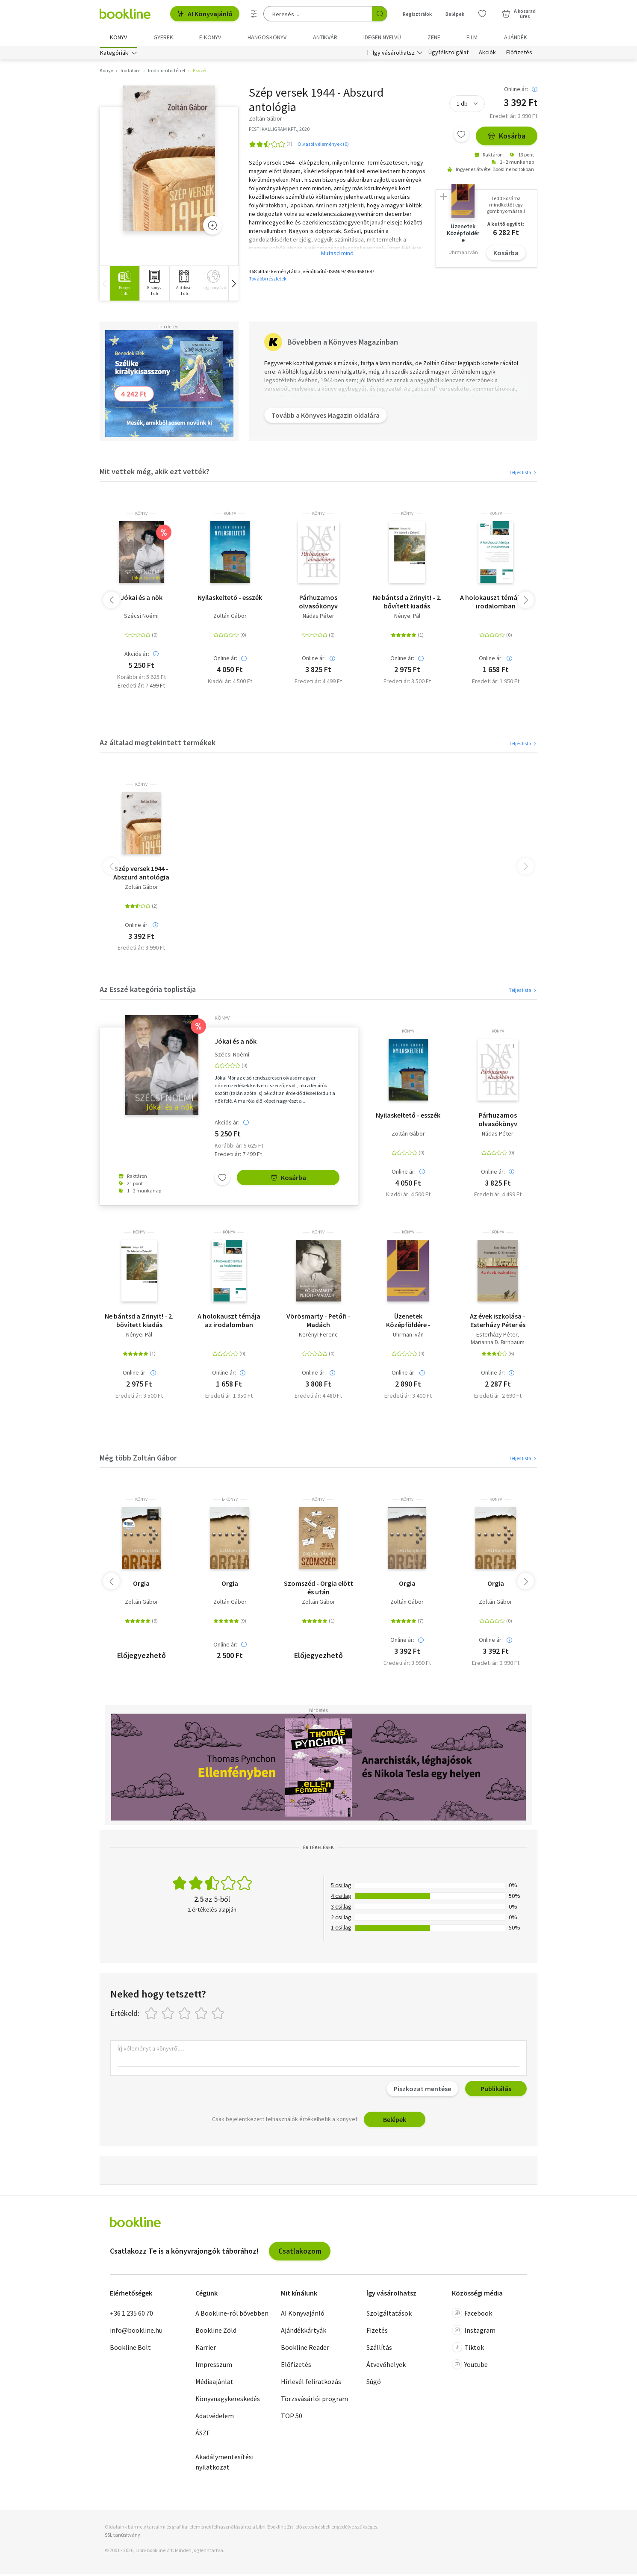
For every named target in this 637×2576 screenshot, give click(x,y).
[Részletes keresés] (254, 13)
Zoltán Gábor (230, 618)
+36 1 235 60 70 (131, 2315)
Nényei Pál (407, 618)
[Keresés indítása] (379, 13)
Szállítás (379, 2350)
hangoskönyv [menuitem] (267, 37)
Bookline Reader (305, 2350)
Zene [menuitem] (434, 37)
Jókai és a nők (141, 599)
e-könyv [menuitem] (210, 37)
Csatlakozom (299, 2253)
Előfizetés (519, 54)
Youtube (470, 2367)
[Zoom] (212, 227)
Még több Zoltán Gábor (138, 1460)
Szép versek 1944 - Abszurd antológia (141, 874)
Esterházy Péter (496, 1337)
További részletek (267, 280)
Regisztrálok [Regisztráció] (417, 14)
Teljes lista (523, 474)
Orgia (141, 1586)
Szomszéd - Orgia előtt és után (318, 1590)
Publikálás (496, 2090)
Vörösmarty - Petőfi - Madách (318, 1322)
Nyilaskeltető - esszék (230, 599)
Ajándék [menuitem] (515, 37)
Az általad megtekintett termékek (157, 745)
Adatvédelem (214, 2418)
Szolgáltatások (389, 2315)
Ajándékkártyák (303, 2332)
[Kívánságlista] (482, 13)
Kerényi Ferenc (318, 1337)
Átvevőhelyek (386, 2367)
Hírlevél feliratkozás (311, 2384)
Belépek (394, 2121)
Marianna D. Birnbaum (498, 1344)
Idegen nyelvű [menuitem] (382, 37)
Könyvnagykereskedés (227, 2401)
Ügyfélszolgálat (448, 54)
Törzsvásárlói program (314, 2401)
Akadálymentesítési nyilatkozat (224, 2464)
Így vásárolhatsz (394, 55)
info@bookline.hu (136, 2332)
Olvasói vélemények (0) (323, 146)
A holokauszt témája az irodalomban (495, 603)
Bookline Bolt (130, 2350)
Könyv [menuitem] (118, 37)
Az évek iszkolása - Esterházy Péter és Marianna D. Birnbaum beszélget (498, 1322)
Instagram (473, 2333)
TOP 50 (291, 2418)
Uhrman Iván (408, 1337)
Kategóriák (114, 55)
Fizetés (377, 2332)
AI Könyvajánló (205, 13)
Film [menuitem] (472, 37)
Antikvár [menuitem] (325, 37)
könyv (141, 515)
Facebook (472, 2315)
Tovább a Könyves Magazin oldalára (327, 423)
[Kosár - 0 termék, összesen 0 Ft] (518, 14)
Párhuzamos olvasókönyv (318, 603)
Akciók (487, 54)
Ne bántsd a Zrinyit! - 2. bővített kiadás (407, 603)
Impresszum (213, 2367)
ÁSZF (202, 2435)
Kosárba (506, 138)
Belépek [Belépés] (454, 14)
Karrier (205, 2350)
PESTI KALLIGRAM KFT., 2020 (279, 131)
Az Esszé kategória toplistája (148, 992)
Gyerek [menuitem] (163, 37)
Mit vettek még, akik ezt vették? (154, 474)
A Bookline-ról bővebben (231, 2315)
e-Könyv (230, 1502)
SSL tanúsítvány (122, 2537)
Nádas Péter (318, 618)
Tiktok (468, 2350)
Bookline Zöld (215, 2332)
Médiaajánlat (214, 2384)
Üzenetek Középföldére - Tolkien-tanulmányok (408, 1322)
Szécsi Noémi (141, 618)
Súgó (373, 2384)
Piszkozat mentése (422, 2090)
